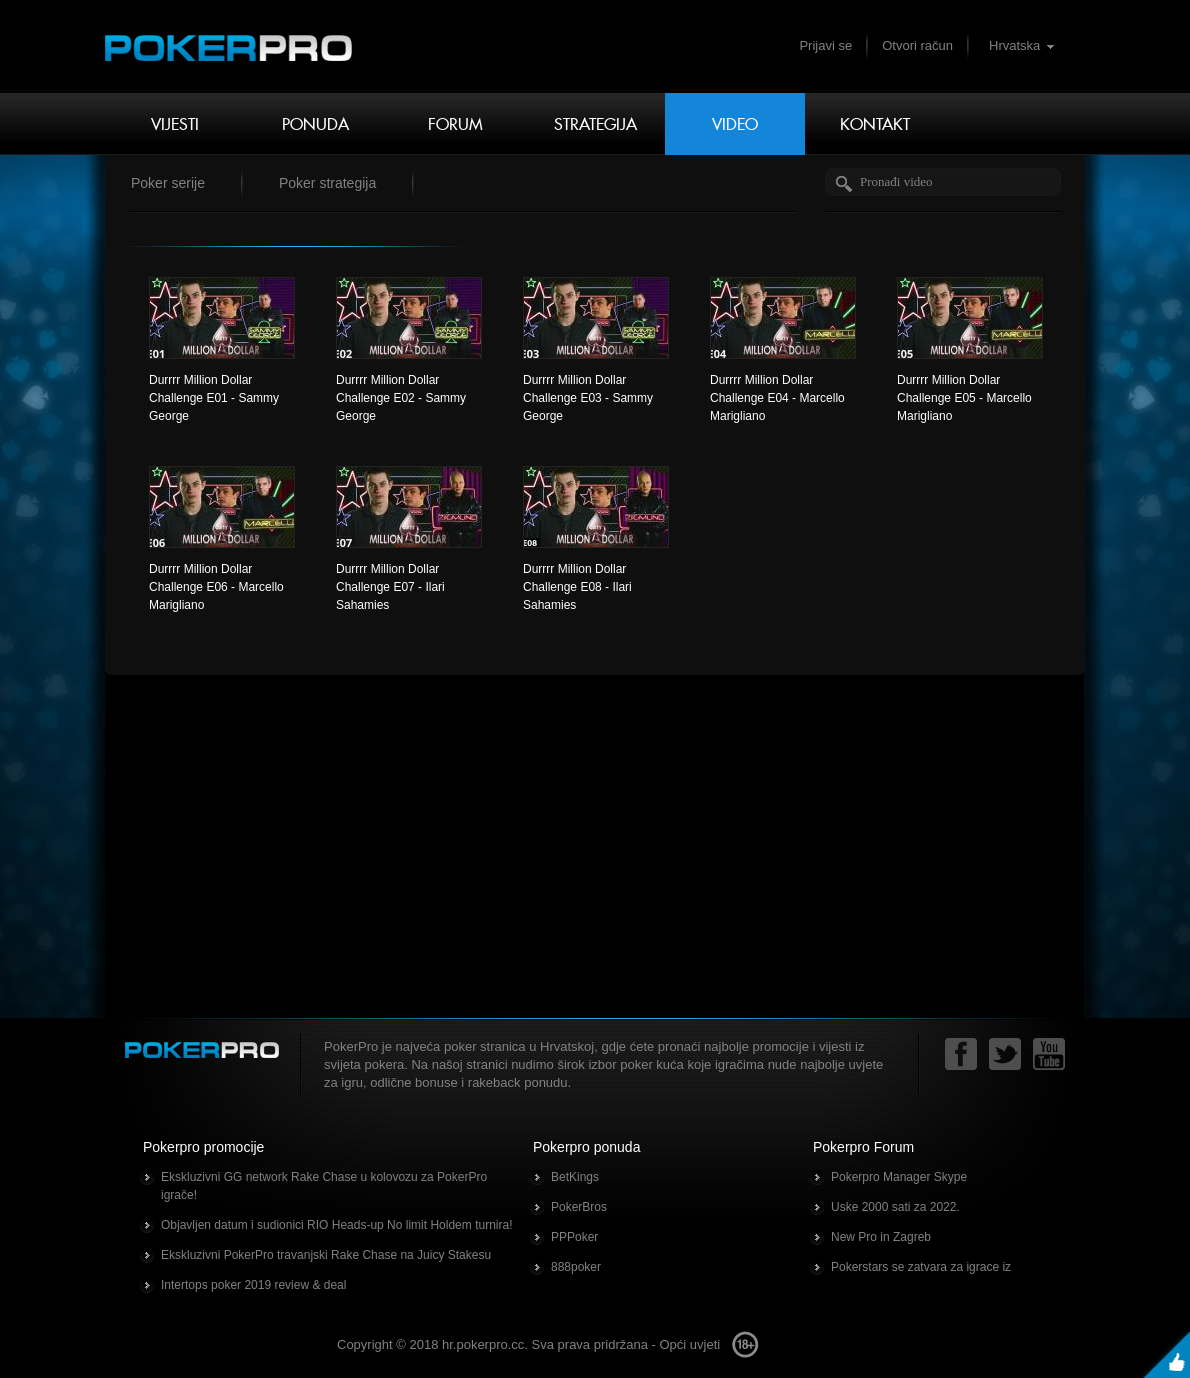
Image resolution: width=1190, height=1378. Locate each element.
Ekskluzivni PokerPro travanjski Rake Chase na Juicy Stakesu (326, 1255)
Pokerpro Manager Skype (899, 1177)
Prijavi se (825, 45)
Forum (455, 124)
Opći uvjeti (689, 1344)
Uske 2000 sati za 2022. (895, 1207)
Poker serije (168, 183)
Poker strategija (327, 183)
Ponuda (315, 124)
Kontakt (875, 124)
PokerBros (579, 1207)
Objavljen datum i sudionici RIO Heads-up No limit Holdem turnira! (336, 1225)
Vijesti (175, 124)
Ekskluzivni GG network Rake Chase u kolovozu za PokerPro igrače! (324, 1186)
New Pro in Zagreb (881, 1237)
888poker (576, 1267)
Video (735, 124)
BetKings (575, 1177)
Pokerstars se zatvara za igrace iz (921, 1267)
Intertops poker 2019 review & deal (253, 1285)
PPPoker (574, 1237)
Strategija (595, 124)
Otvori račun (917, 45)
